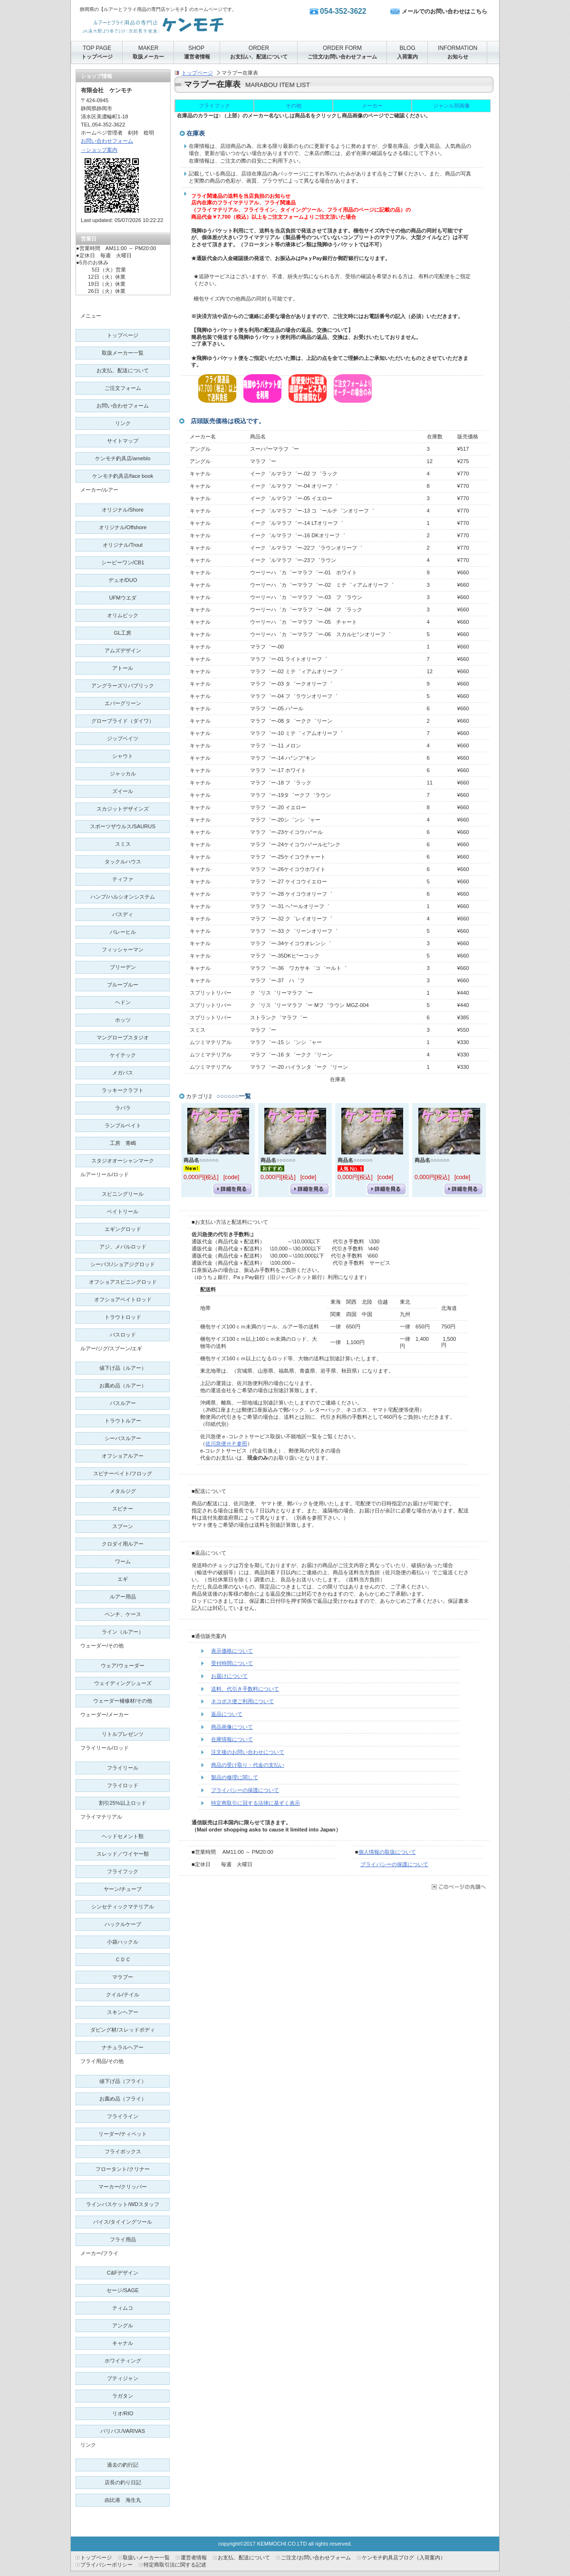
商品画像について (232, 1727)
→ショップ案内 (99, 150)
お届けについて (229, 1676)
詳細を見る (232, 1189)
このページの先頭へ (458, 1886)
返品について (226, 1714)
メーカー (372, 105)
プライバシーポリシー (106, 2564)
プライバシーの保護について (245, 1790)
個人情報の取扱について (387, 1852)
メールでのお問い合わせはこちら (444, 11)
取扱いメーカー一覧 (146, 2557)
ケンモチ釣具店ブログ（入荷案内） (403, 2557)
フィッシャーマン (123, 949)
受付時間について (232, 1663)
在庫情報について (232, 1739)
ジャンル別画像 (451, 105)
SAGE (122, 2290)
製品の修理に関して (234, 1777)
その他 (293, 105)
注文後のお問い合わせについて (247, 1752)
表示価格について (232, 1651)
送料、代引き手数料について (245, 1689)
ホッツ (123, 1020)
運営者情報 (194, 2557)
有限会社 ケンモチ (175, 23)
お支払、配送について (244, 2557)
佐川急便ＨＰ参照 (226, 1443)
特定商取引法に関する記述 (175, 2564)
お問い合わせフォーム (107, 141)
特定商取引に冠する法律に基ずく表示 (255, 1803)
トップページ (197, 73)
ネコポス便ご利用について (242, 1701)
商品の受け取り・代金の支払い (247, 1765)
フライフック (214, 105)
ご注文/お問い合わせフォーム (315, 2557)
